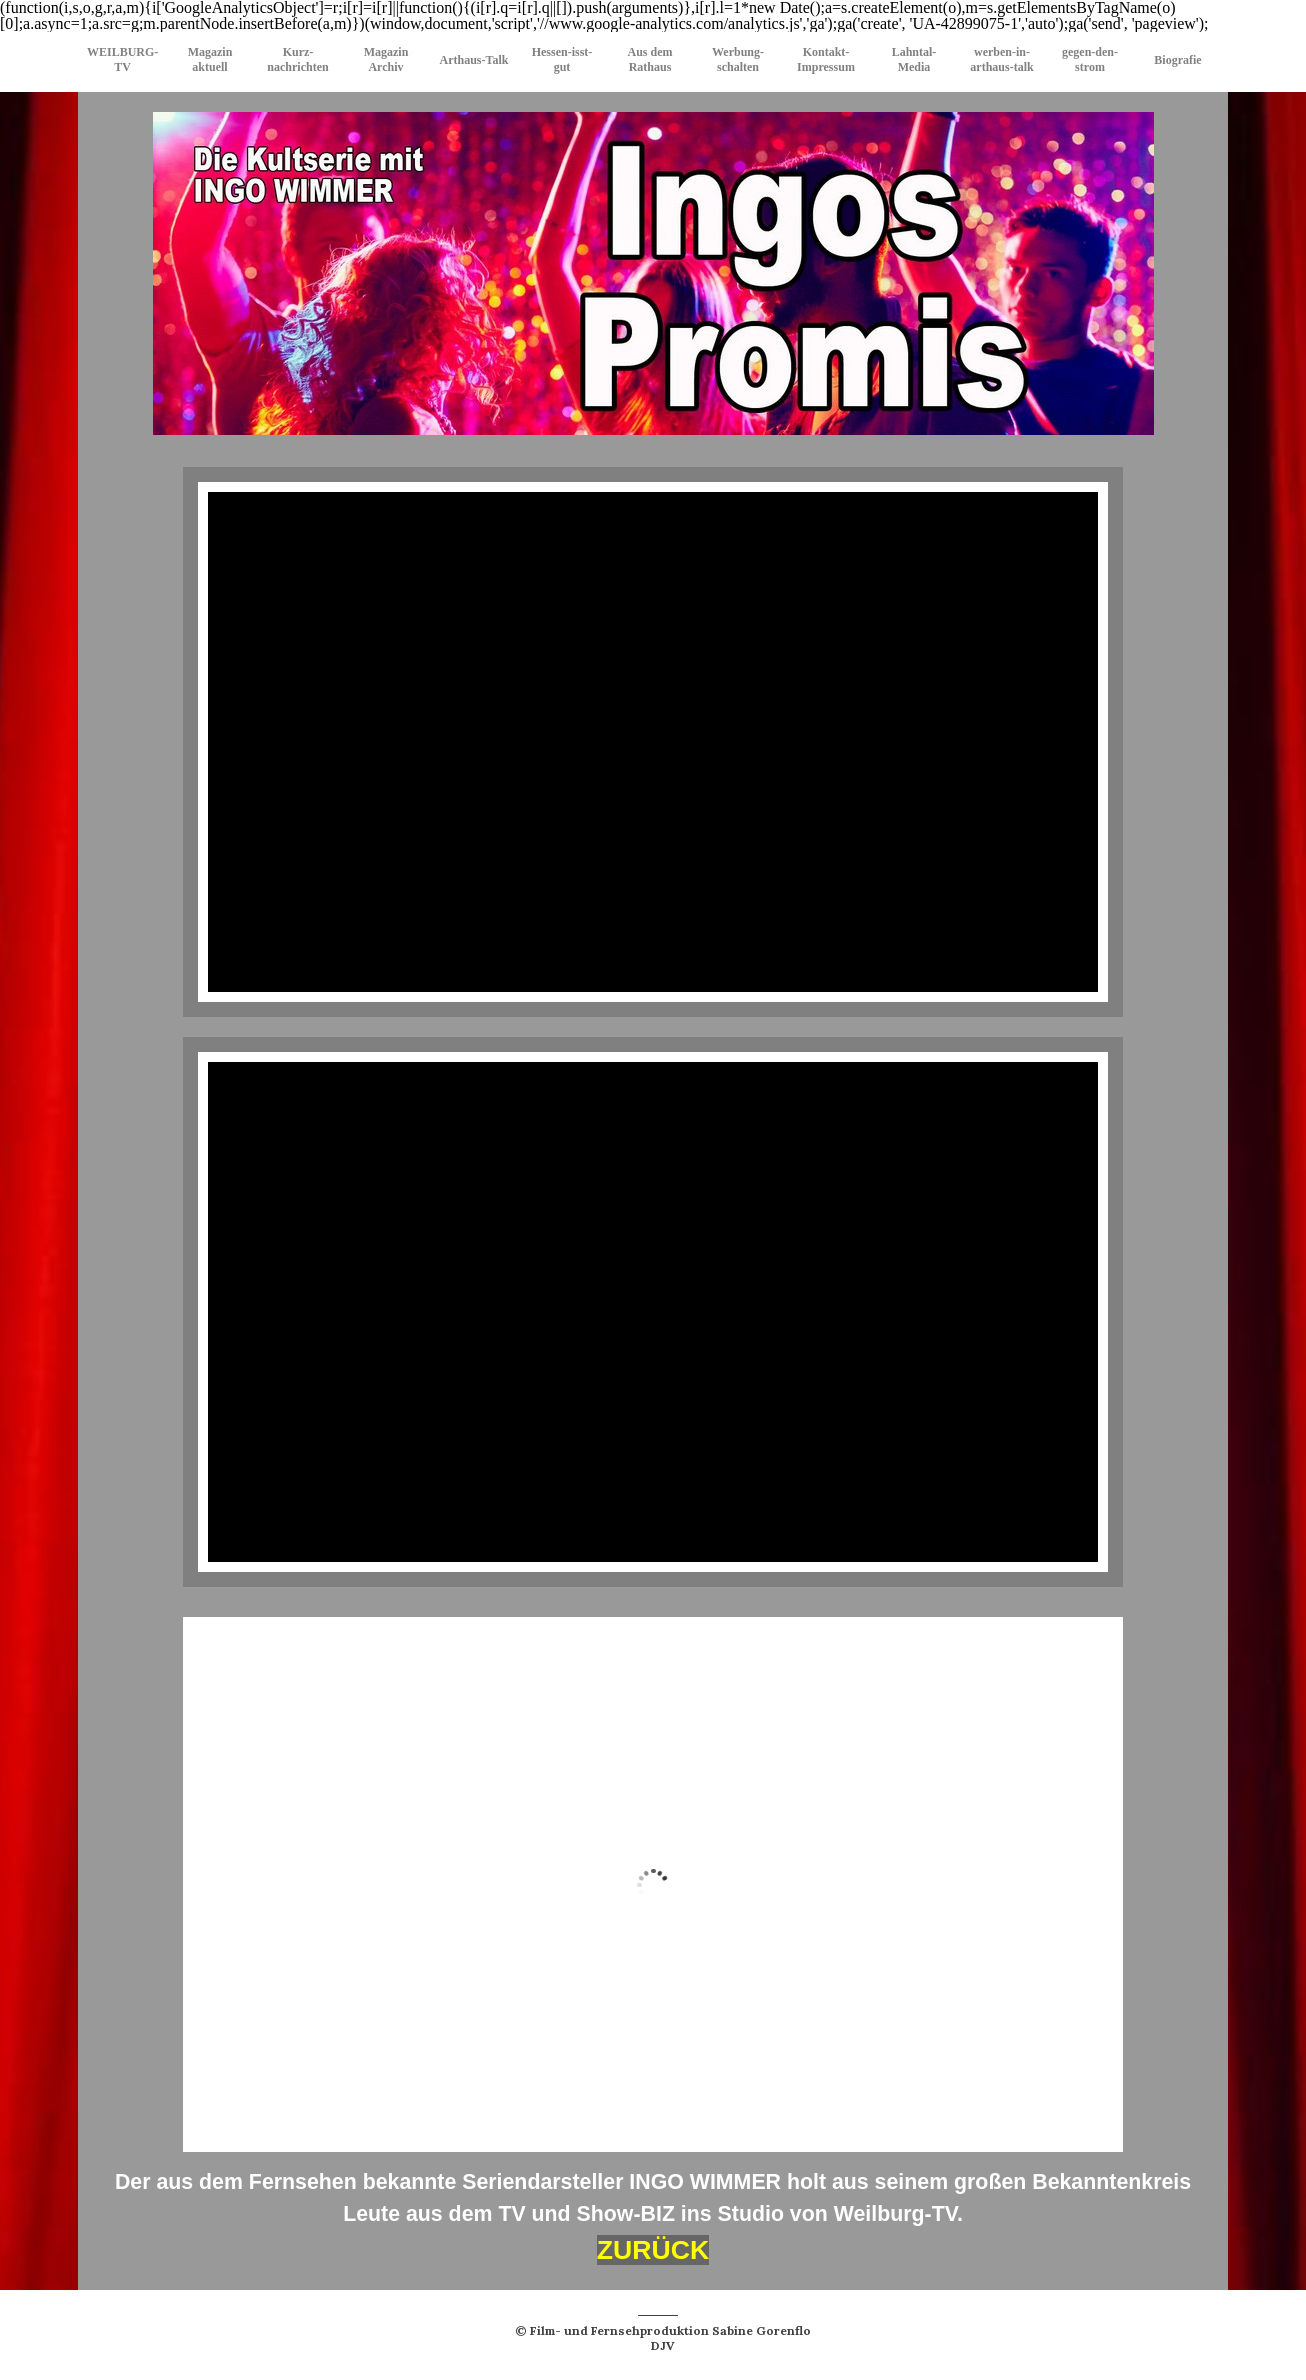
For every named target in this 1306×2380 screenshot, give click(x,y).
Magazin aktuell (210, 59)
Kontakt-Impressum (826, 59)
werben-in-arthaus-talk (1001, 59)
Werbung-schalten (738, 59)
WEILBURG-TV (122, 59)
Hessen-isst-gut (562, 59)
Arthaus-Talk (474, 60)
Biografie (1177, 60)
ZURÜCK (653, 2250)
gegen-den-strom (1090, 59)
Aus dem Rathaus (649, 59)
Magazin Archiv (386, 59)
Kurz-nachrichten (297, 59)
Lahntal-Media (914, 59)
